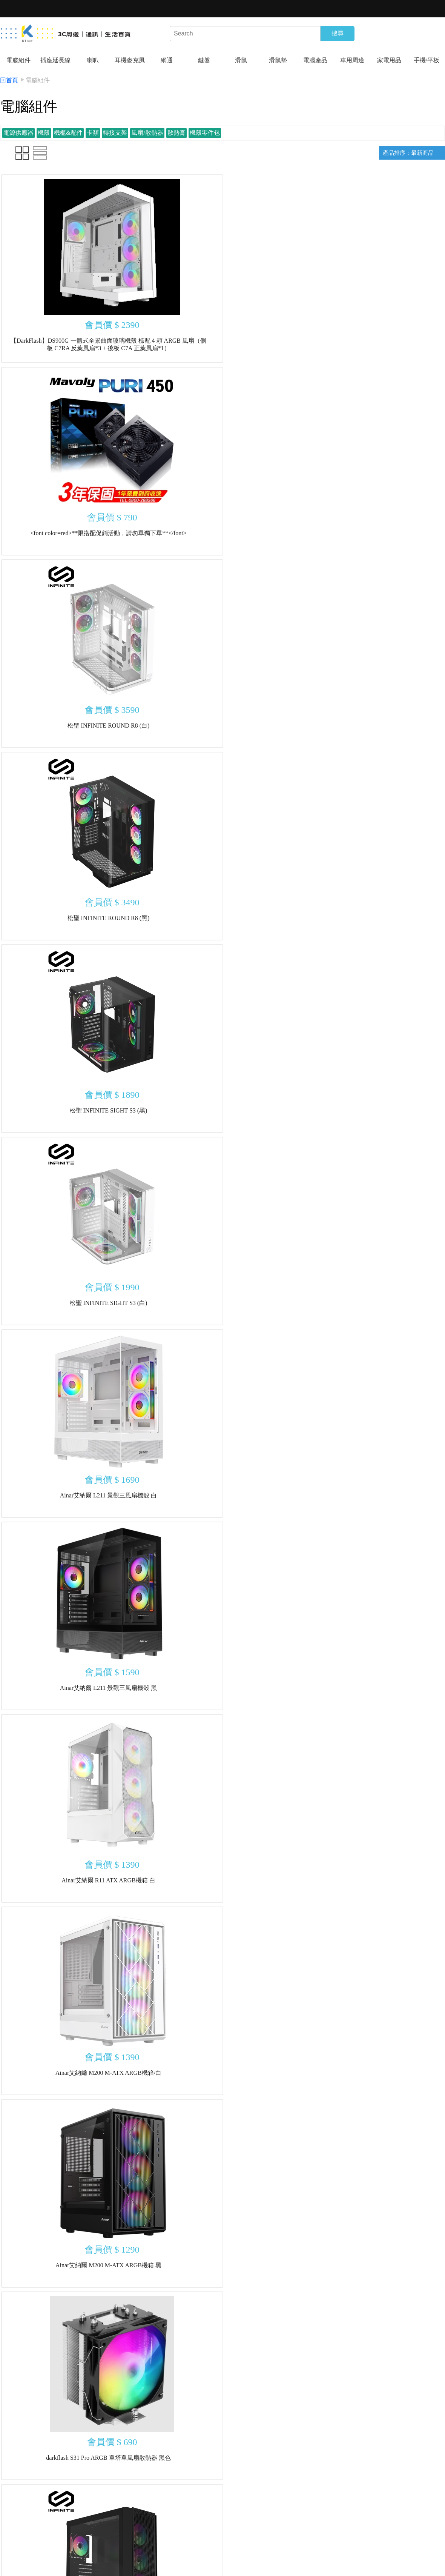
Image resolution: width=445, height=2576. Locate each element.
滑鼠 (241, 60)
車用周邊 (352, 60)
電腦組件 (18, 60)
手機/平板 (426, 60)
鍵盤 (204, 60)
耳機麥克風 (130, 60)
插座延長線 (55, 60)
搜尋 (337, 33)
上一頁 (162, 2509)
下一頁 (283, 2509)
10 (260, 2509)
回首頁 (9, 80)
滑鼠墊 (278, 60)
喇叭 (93, 60)
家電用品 (389, 60)
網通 (167, 60)
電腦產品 (315, 60)
